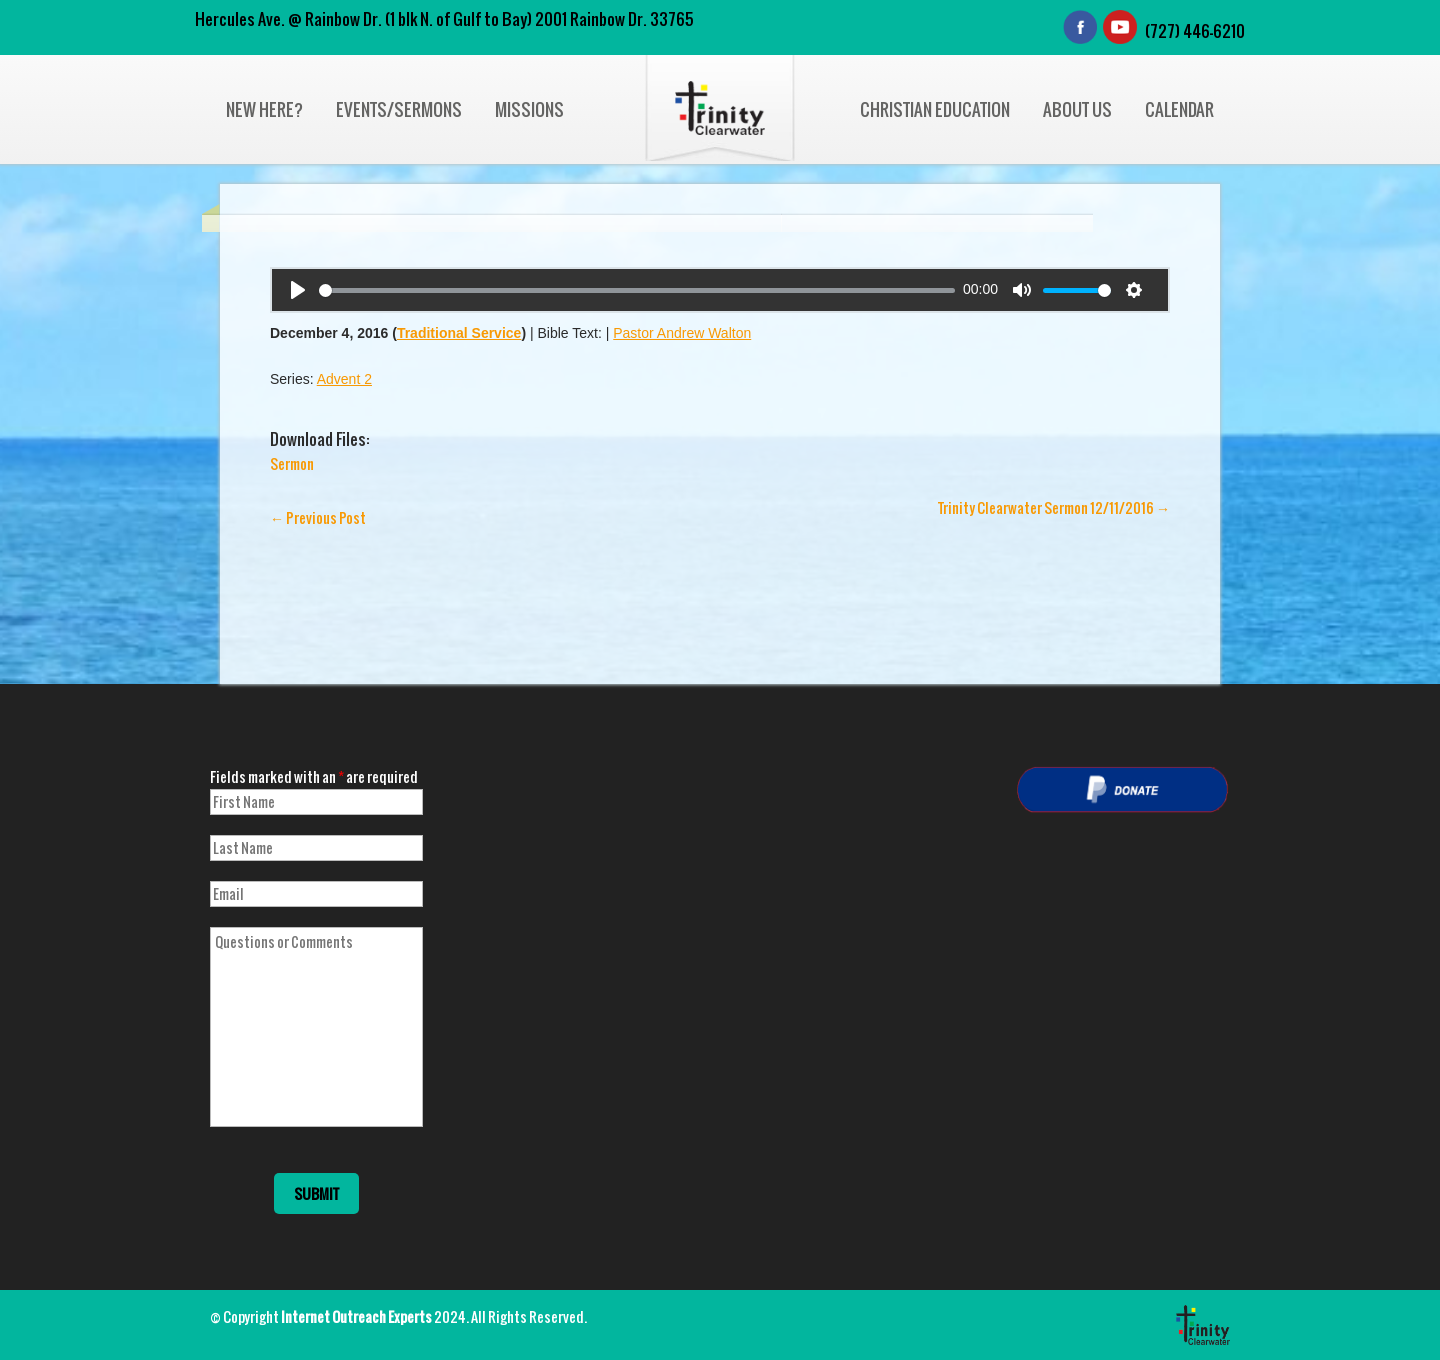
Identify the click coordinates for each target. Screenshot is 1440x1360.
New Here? (264, 109)
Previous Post (318, 517)
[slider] (637, 290)
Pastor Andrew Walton (682, 333)
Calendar (1179, 109)
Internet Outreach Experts (356, 1316)
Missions (529, 109)
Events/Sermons (399, 109)
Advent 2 (344, 379)
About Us (1077, 109)
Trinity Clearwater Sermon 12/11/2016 (1054, 507)
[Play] (298, 290)
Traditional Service (459, 333)
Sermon (292, 463)
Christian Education (935, 109)
